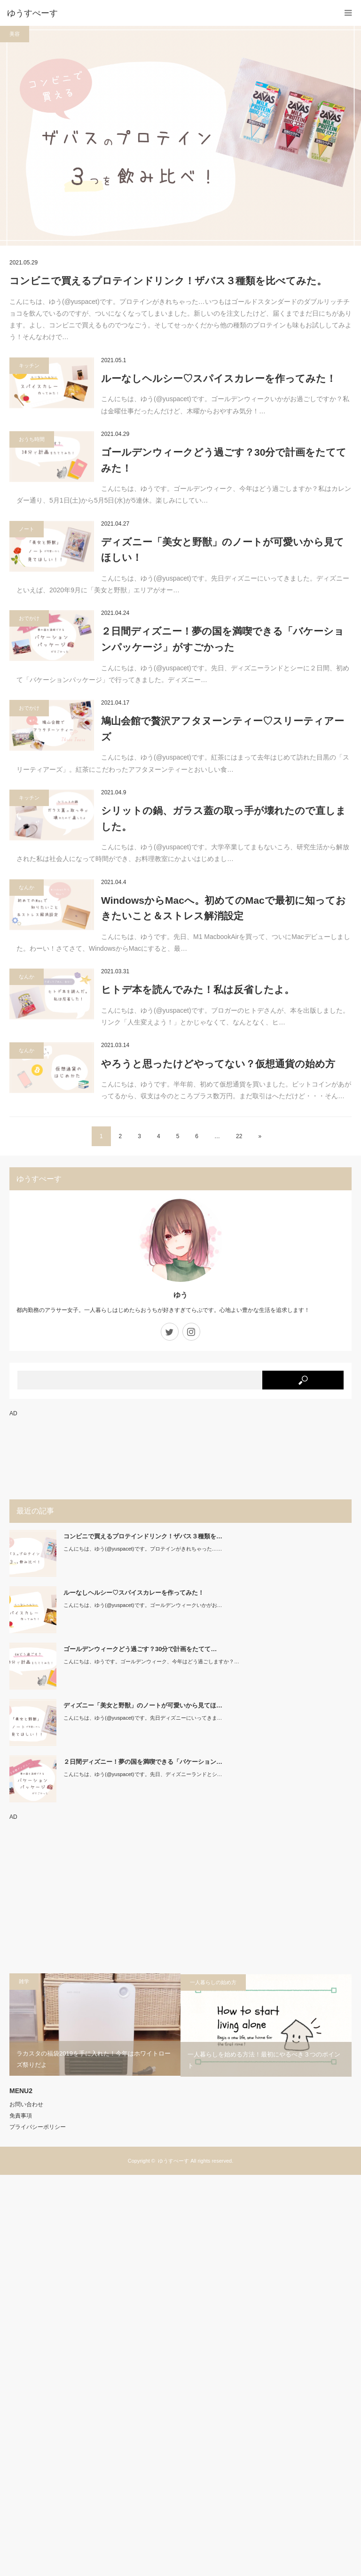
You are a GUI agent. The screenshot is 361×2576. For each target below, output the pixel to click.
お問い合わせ (26, 2104)
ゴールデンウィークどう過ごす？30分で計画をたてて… (140, 1649)
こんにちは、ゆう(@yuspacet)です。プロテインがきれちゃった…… (142, 1549)
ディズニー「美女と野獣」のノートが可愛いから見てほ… (142, 1705)
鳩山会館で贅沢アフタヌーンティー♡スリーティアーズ (222, 728)
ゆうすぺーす (173, 2161)
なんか (26, 887)
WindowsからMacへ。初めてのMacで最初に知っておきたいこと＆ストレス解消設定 (223, 908)
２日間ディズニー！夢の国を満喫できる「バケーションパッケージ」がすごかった (222, 639)
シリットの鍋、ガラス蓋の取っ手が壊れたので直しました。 (223, 818)
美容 (14, 34)
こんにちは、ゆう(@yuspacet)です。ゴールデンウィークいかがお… (142, 1605)
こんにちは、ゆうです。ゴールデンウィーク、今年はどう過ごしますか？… (151, 1661)
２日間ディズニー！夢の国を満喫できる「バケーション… (142, 1761)
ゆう (180, 1295)
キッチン (29, 365)
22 (239, 1136)
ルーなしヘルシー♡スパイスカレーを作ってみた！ (218, 378)
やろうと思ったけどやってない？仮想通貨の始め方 (218, 1063)
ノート (26, 529)
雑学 (24, 1981)
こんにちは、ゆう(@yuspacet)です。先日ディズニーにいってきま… (142, 1718)
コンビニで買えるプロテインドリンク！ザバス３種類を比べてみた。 (168, 280)
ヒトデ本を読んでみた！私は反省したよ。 (197, 989)
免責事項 (20, 2115)
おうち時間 (32, 439)
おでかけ (29, 618)
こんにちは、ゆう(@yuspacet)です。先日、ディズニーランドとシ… (142, 1774)
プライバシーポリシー (37, 2127)
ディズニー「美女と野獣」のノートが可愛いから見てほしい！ (222, 549)
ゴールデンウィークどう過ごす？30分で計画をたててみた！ (223, 460)
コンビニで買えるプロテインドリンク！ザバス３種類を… (142, 1536)
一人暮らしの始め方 (213, 1982)
